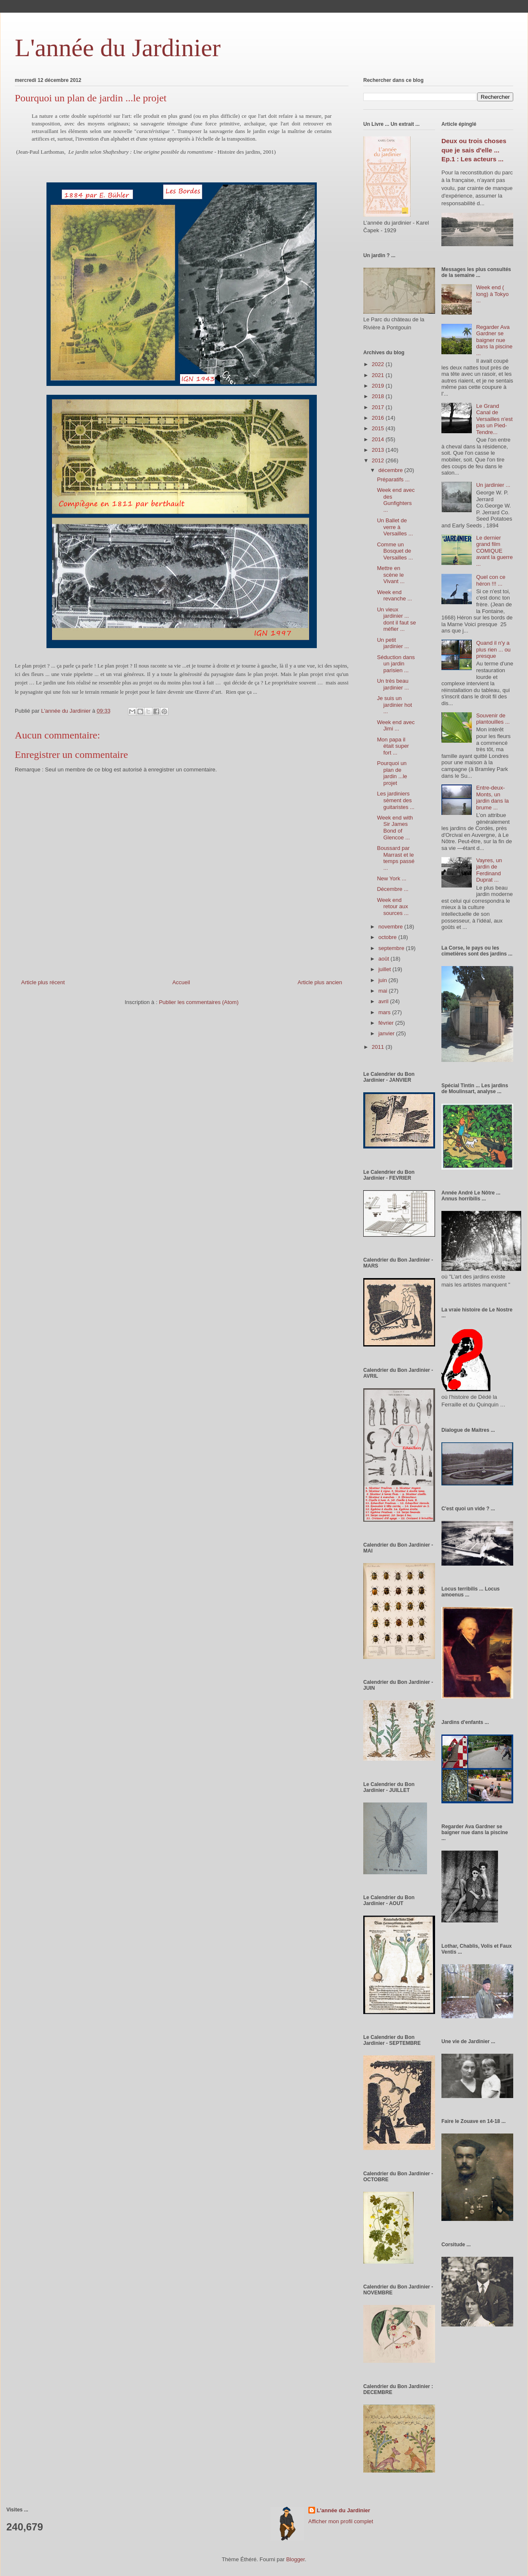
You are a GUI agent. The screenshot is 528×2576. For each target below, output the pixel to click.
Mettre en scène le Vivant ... (390, 574)
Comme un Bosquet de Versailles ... (395, 551)
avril (384, 1001)
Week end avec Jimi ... (395, 725)
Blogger (295, 2559)
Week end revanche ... (394, 595)
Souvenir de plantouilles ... (493, 718)
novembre (391, 926)
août (384, 958)
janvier (387, 1033)
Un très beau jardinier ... (393, 684)
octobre (388, 937)
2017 (379, 407)
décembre (391, 470)
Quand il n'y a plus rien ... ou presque (493, 649)
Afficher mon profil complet (340, 2521)
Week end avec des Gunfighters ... (395, 500)
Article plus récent (43, 982)
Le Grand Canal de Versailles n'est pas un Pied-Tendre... (494, 419)
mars (385, 1012)
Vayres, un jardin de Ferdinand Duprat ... (489, 870)
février (386, 1023)
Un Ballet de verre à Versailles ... (395, 527)
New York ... (391, 878)
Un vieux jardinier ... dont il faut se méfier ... (396, 619)
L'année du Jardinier (117, 48)
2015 (379, 428)
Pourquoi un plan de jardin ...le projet (392, 773)
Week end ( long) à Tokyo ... (492, 294)
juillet (385, 969)
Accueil (181, 982)
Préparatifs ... (393, 479)
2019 (379, 386)
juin (383, 980)
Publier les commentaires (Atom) (199, 1002)
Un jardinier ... (493, 485)
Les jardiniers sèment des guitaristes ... (395, 800)
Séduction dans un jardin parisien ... (396, 663)
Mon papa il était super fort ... (393, 746)
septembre (392, 948)
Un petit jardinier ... (393, 643)
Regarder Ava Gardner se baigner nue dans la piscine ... (494, 340)
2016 (379, 418)
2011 (379, 1047)
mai (383, 991)
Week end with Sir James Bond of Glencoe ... (395, 827)
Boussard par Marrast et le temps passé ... (395, 858)
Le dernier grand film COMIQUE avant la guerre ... (494, 551)
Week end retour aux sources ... (392, 906)
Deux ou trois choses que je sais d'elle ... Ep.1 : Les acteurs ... (473, 150)
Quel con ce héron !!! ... (490, 580)
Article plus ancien (320, 982)
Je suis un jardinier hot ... (394, 704)
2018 (379, 396)
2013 (379, 450)
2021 (379, 375)
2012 (379, 460)
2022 (379, 364)
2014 (379, 439)
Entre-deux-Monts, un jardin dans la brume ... (492, 797)
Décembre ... (392, 889)
